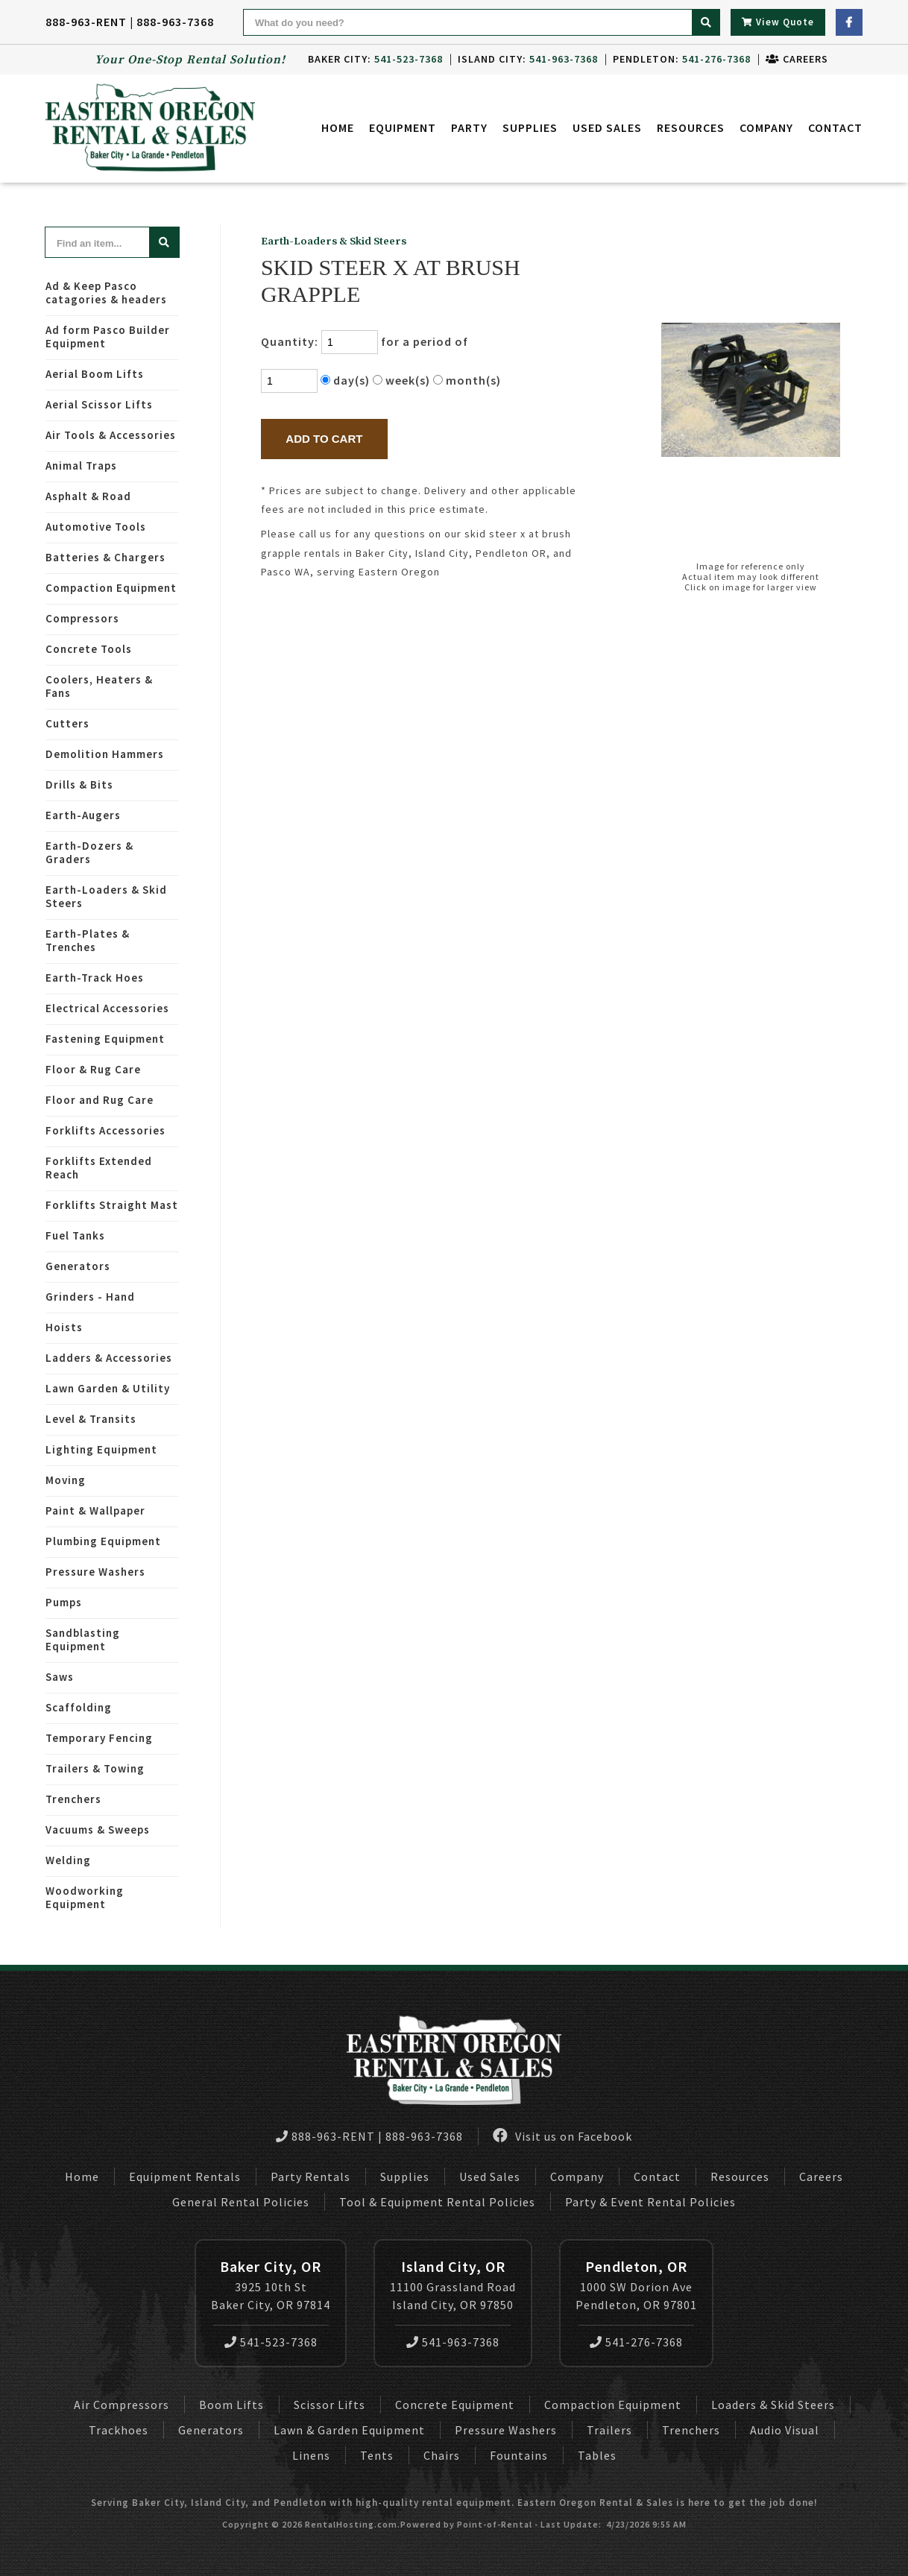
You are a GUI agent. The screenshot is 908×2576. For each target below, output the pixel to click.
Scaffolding (78, 1707)
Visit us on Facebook (562, 2136)
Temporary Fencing (99, 1738)
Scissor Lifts (329, 2404)
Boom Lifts (231, 2404)
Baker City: (375, 59)
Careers (797, 59)
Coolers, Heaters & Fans (99, 686)
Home (337, 130)
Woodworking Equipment (84, 1897)
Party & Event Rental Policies (650, 2201)
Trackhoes (118, 2429)
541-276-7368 (636, 2341)
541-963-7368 (452, 2341)
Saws (59, 1677)
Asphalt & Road (88, 496)
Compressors (82, 618)
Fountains (519, 2455)
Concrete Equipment (454, 2404)
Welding (68, 1860)
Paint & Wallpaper (95, 1510)
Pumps (63, 1602)
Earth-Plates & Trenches (87, 940)
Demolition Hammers (104, 754)
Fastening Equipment (105, 1039)
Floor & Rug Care (93, 1069)
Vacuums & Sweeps (97, 1829)
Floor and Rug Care (99, 1100)
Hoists (64, 1327)
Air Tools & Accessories (110, 435)
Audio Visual (784, 2429)
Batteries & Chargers (105, 557)
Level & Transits (90, 1419)
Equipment (402, 130)
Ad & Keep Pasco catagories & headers (106, 292)
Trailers (609, 2429)
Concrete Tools (88, 649)
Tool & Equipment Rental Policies (437, 2201)
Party (469, 130)
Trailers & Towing (95, 1768)
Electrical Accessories (107, 1008)
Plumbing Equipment (103, 1541)
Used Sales (607, 130)
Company (766, 130)
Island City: (528, 59)
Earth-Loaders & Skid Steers (106, 896)
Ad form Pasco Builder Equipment (107, 336)
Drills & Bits (79, 784)
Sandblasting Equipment (82, 1639)
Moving (65, 1480)
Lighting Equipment (101, 1449)
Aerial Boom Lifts (94, 374)
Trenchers (73, 1799)
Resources (691, 130)
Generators (77, 1266)
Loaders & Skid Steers (773, 2404)
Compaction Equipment (111, 588)
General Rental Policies (240, 2201)
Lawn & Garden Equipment (349, 2429)
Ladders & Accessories (108, 1358)
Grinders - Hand (90, 1296)
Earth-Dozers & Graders (89, 852)
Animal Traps (81, 465)
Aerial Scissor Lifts (99, 404)
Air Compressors (121, 2404)
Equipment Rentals (185, 2176)
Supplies (530, 130)
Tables (597, 2455)
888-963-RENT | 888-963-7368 (129, 21)
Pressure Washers (95, 1572)
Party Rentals (310, 2176)
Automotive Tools (95, 527)
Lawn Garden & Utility (107, 1388)
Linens (311, 2455)
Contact (835, 130)
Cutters (67, 723)
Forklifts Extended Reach (98, 1167)
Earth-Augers (83, 815)
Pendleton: (682, 59)
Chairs (441, 2455)
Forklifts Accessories (105, 1130)
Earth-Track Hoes (94, 977)
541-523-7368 (271, 2341)
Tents (377, 2455)
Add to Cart (324, 438)
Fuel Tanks (75, 1235)
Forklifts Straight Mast (111, 1205)
